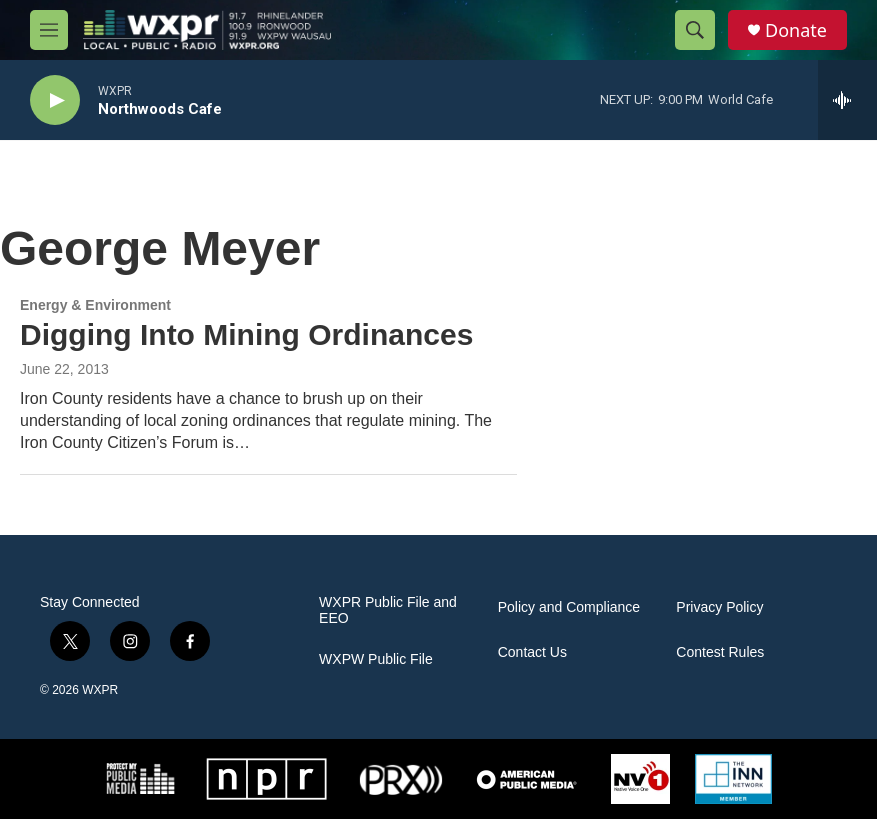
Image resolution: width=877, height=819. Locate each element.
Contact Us (532, 652)
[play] (55, 100)
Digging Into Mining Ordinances (246, 334)
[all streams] (847, 100)
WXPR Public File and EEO (388, 610)
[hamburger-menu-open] (49, 30)
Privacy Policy (719, 607)
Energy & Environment (95, 305)
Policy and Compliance (569, 607)
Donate (796, 30)
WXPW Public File (376, 659)
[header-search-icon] (695, 30)
